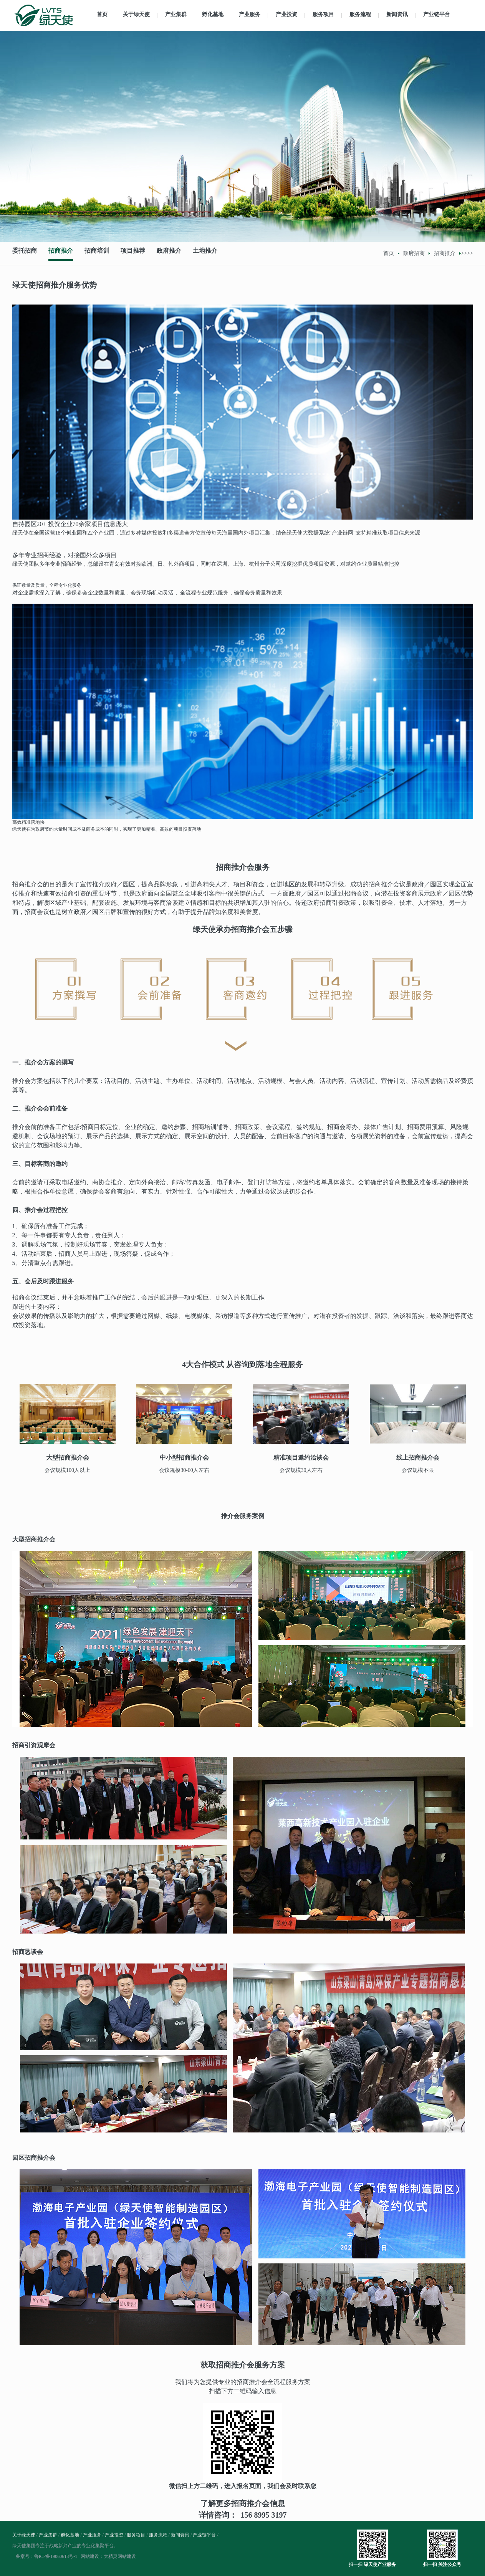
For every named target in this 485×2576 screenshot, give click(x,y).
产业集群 (176, 14)
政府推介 (176, 253)
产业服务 (249, 14)
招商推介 (63, 253)
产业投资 (286, 14)
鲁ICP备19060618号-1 (56, 2556)
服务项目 (323, 14)
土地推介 (213, 253)
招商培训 (101, 253)
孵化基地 (212, 14)
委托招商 (25, 253)
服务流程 (360, 14)
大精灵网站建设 (120, 2556)
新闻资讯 (397, 14)
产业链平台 (436, 14)
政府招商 (414, 253)
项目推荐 (138, 253)
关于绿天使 (136, 14)
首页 (102, 14)
